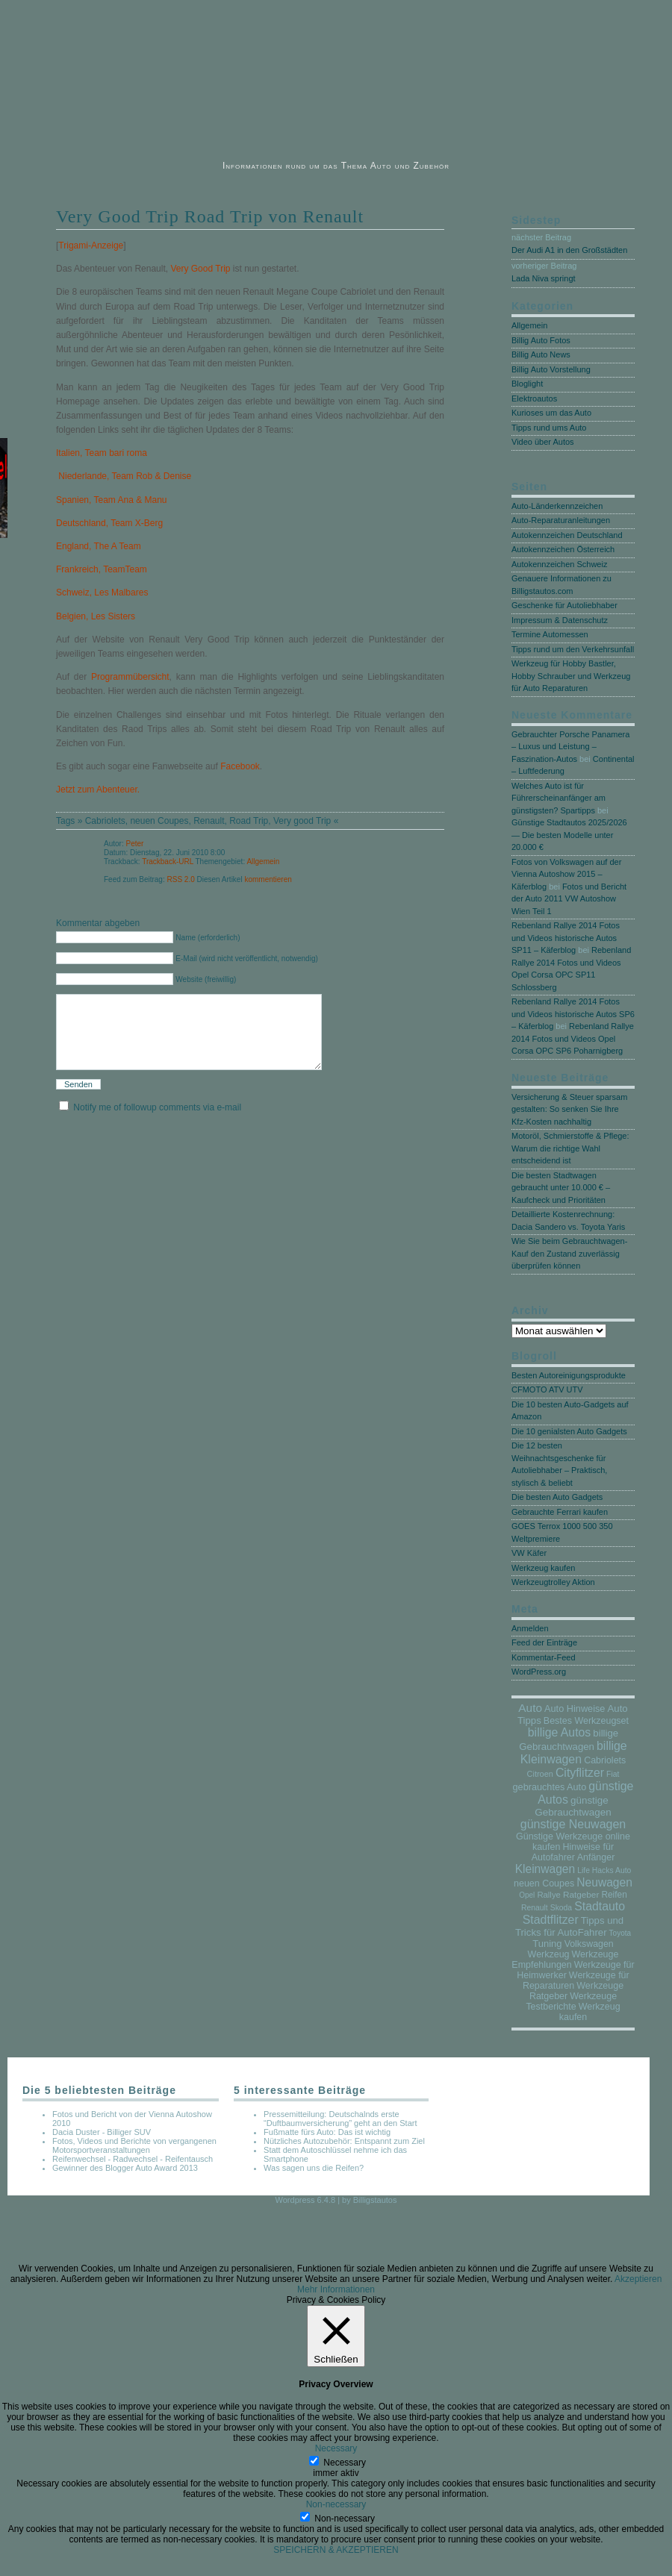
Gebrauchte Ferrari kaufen (559, 1511)
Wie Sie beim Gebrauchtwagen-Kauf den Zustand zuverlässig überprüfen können (569, 1253)
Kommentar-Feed (543, 1657)
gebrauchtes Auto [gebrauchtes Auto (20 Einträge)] (550, 1787)
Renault (208, 821)
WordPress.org (538, 1671)
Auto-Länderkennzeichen (557, 505)
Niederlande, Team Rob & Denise (123, 476)
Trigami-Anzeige (90, 245)
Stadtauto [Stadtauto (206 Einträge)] (599, 1906)
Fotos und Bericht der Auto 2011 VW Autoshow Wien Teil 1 (568, 899)
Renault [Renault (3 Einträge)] (534, 1908)
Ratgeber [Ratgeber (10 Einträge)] (581, 1894)
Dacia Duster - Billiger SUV (101, 2132)
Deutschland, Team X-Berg (109, 523)
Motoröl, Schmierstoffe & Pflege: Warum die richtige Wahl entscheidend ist (570, 1148)
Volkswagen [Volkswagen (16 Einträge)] (589, 1944)
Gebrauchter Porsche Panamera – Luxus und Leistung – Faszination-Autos (570, 746)
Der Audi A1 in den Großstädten (569, 250)
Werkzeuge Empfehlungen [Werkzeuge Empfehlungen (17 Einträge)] (564, 1959)
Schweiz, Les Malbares (102, 592)
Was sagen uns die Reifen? (314, 2167)
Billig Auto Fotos (540, 340)
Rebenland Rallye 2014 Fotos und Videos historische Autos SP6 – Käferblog (573, 1014)
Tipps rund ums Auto (548, 427)
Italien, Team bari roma (101, 453)
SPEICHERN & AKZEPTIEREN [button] (335, 2550)
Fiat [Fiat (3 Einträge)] (612, 1774)
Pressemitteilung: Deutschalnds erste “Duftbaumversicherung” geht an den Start (340, 2119)
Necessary (344, 2462)
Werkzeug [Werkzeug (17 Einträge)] (549, 1954)
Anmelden (530, 1628)
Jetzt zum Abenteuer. (98, 789)
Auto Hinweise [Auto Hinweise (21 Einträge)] (574, 1708)
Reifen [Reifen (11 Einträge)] (613, 1894)
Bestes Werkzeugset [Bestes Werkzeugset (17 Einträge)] (586, 1721)
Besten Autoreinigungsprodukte (568, 1375)
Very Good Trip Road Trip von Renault (210, 216)
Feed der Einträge (544, 1642)
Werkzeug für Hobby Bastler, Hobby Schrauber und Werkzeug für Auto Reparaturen (570, 676)
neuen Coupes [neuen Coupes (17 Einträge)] (544, 1883)
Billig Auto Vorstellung (551, 369)
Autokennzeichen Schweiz (559, 564)
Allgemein (262, 861)
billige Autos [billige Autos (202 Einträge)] (559, 1732)
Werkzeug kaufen (543, 1567)
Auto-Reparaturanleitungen (560, 520)
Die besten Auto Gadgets (557, 1496)
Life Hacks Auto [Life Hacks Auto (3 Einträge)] (604, 1870)
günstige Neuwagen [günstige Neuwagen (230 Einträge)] (573, 1824)
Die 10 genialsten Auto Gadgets (569, 1431)
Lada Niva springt (543, 278)
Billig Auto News (540, 354)
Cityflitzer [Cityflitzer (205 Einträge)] (580, 1772)
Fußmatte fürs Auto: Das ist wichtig (327, 2132)
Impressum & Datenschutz (559, 620)
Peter (134, 844)
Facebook (240, 766)
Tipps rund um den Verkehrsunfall (572, 649)
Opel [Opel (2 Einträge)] (527, 1895)
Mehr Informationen (336, 2289)
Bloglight (527, 383)
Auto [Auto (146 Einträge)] (530, 1707)
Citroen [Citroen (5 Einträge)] (540, 1773)
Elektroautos (534, 398)
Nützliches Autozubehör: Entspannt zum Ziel (344, 2140)
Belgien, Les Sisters (95, 616)
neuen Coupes (159, 821)
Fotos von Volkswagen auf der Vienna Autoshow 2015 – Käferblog (566, 874)
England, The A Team (98, 546)
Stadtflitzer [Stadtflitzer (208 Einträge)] (551, 1919)
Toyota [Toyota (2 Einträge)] (620, 1933)
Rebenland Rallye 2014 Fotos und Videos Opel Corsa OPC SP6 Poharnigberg (572, 1038)
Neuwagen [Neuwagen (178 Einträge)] (604, 1882)
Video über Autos (542, 441)
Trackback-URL (167, 861)
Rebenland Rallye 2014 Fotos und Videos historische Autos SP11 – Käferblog (565, 937)
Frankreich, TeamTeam (101, 569)
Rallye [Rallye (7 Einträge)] (548, 1894)
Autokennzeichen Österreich (563, 549)
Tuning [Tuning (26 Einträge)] (546, 1943)
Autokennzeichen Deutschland (567, 535)
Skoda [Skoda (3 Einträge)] (561, 1908)
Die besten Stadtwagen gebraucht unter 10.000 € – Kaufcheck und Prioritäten (560, 1187)
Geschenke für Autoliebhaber (564, 605)
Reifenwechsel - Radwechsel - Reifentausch (132, 2158)
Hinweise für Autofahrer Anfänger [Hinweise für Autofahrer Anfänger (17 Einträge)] (573, 1852)
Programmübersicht (130, 677)
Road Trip (248, 821)
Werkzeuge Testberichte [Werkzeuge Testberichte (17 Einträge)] (571, 2001)
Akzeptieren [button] (638, 2279)
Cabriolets (105, 821)
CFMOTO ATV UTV (547, 1389)
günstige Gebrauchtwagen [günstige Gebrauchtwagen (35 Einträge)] (573, 1806)
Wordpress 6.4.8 (306, 2199)
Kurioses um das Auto (551, 412)
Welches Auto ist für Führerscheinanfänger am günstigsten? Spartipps (558, 798)
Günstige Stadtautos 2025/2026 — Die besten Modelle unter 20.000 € (569, 834)
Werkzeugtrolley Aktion (553, 1582)
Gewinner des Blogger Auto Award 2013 (125, 2167)
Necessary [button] (336, 2448)
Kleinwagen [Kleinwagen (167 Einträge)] (545, 1869)
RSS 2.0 (181, 879)
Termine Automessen (549, 634)
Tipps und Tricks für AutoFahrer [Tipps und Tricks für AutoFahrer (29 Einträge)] (569, 1926)
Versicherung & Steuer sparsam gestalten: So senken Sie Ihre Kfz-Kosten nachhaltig (569, 1109)
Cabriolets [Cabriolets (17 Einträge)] (605, 1760)
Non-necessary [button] (336, 2504)
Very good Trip (302, 821)
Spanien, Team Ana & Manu (111, 500)
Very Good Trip (200, 268)
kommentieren (267, 879)
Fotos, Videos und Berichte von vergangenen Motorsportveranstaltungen (134, 2145)
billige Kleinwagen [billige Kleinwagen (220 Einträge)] (573, 1752)
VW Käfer (529, 1552)
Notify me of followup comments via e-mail (157, 1125)
